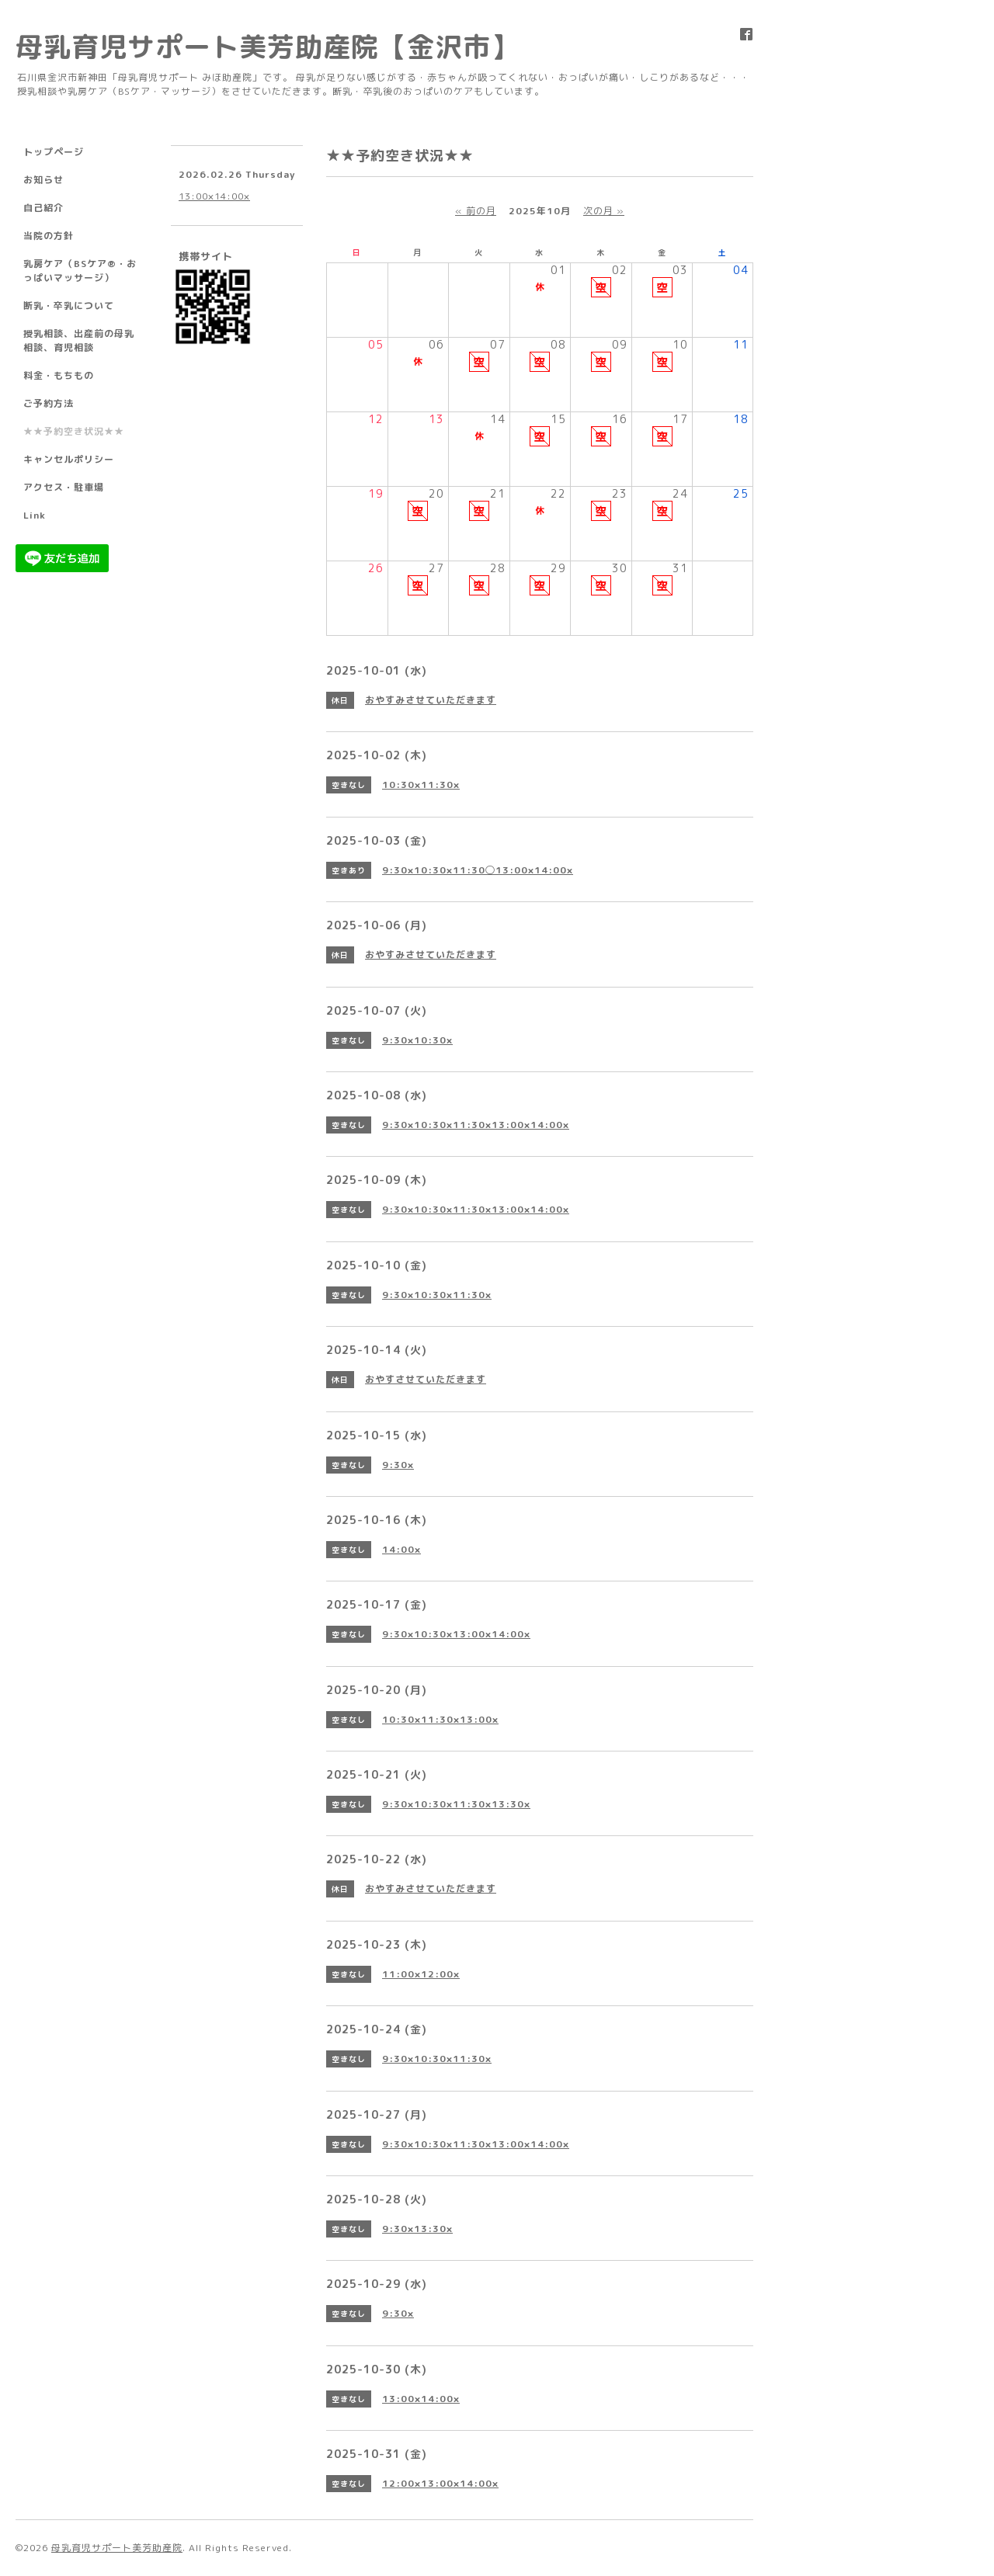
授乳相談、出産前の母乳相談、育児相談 (78, 340)
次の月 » (603, 210)
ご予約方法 (48, 403)
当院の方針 (48, 235)
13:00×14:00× (214, 196)
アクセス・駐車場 (63, 487)
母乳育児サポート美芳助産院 (116, 2547)
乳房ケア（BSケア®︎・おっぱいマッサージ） (80, 270)
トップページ (53, 151)
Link (34, 515)
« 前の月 (475, 210)
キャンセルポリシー (68, 459)
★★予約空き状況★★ (73, 431)
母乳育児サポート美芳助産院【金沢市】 (267, 46)
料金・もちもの (58, 375)
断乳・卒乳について (68, 305)
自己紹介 (43, 207)
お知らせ (43, 179)
